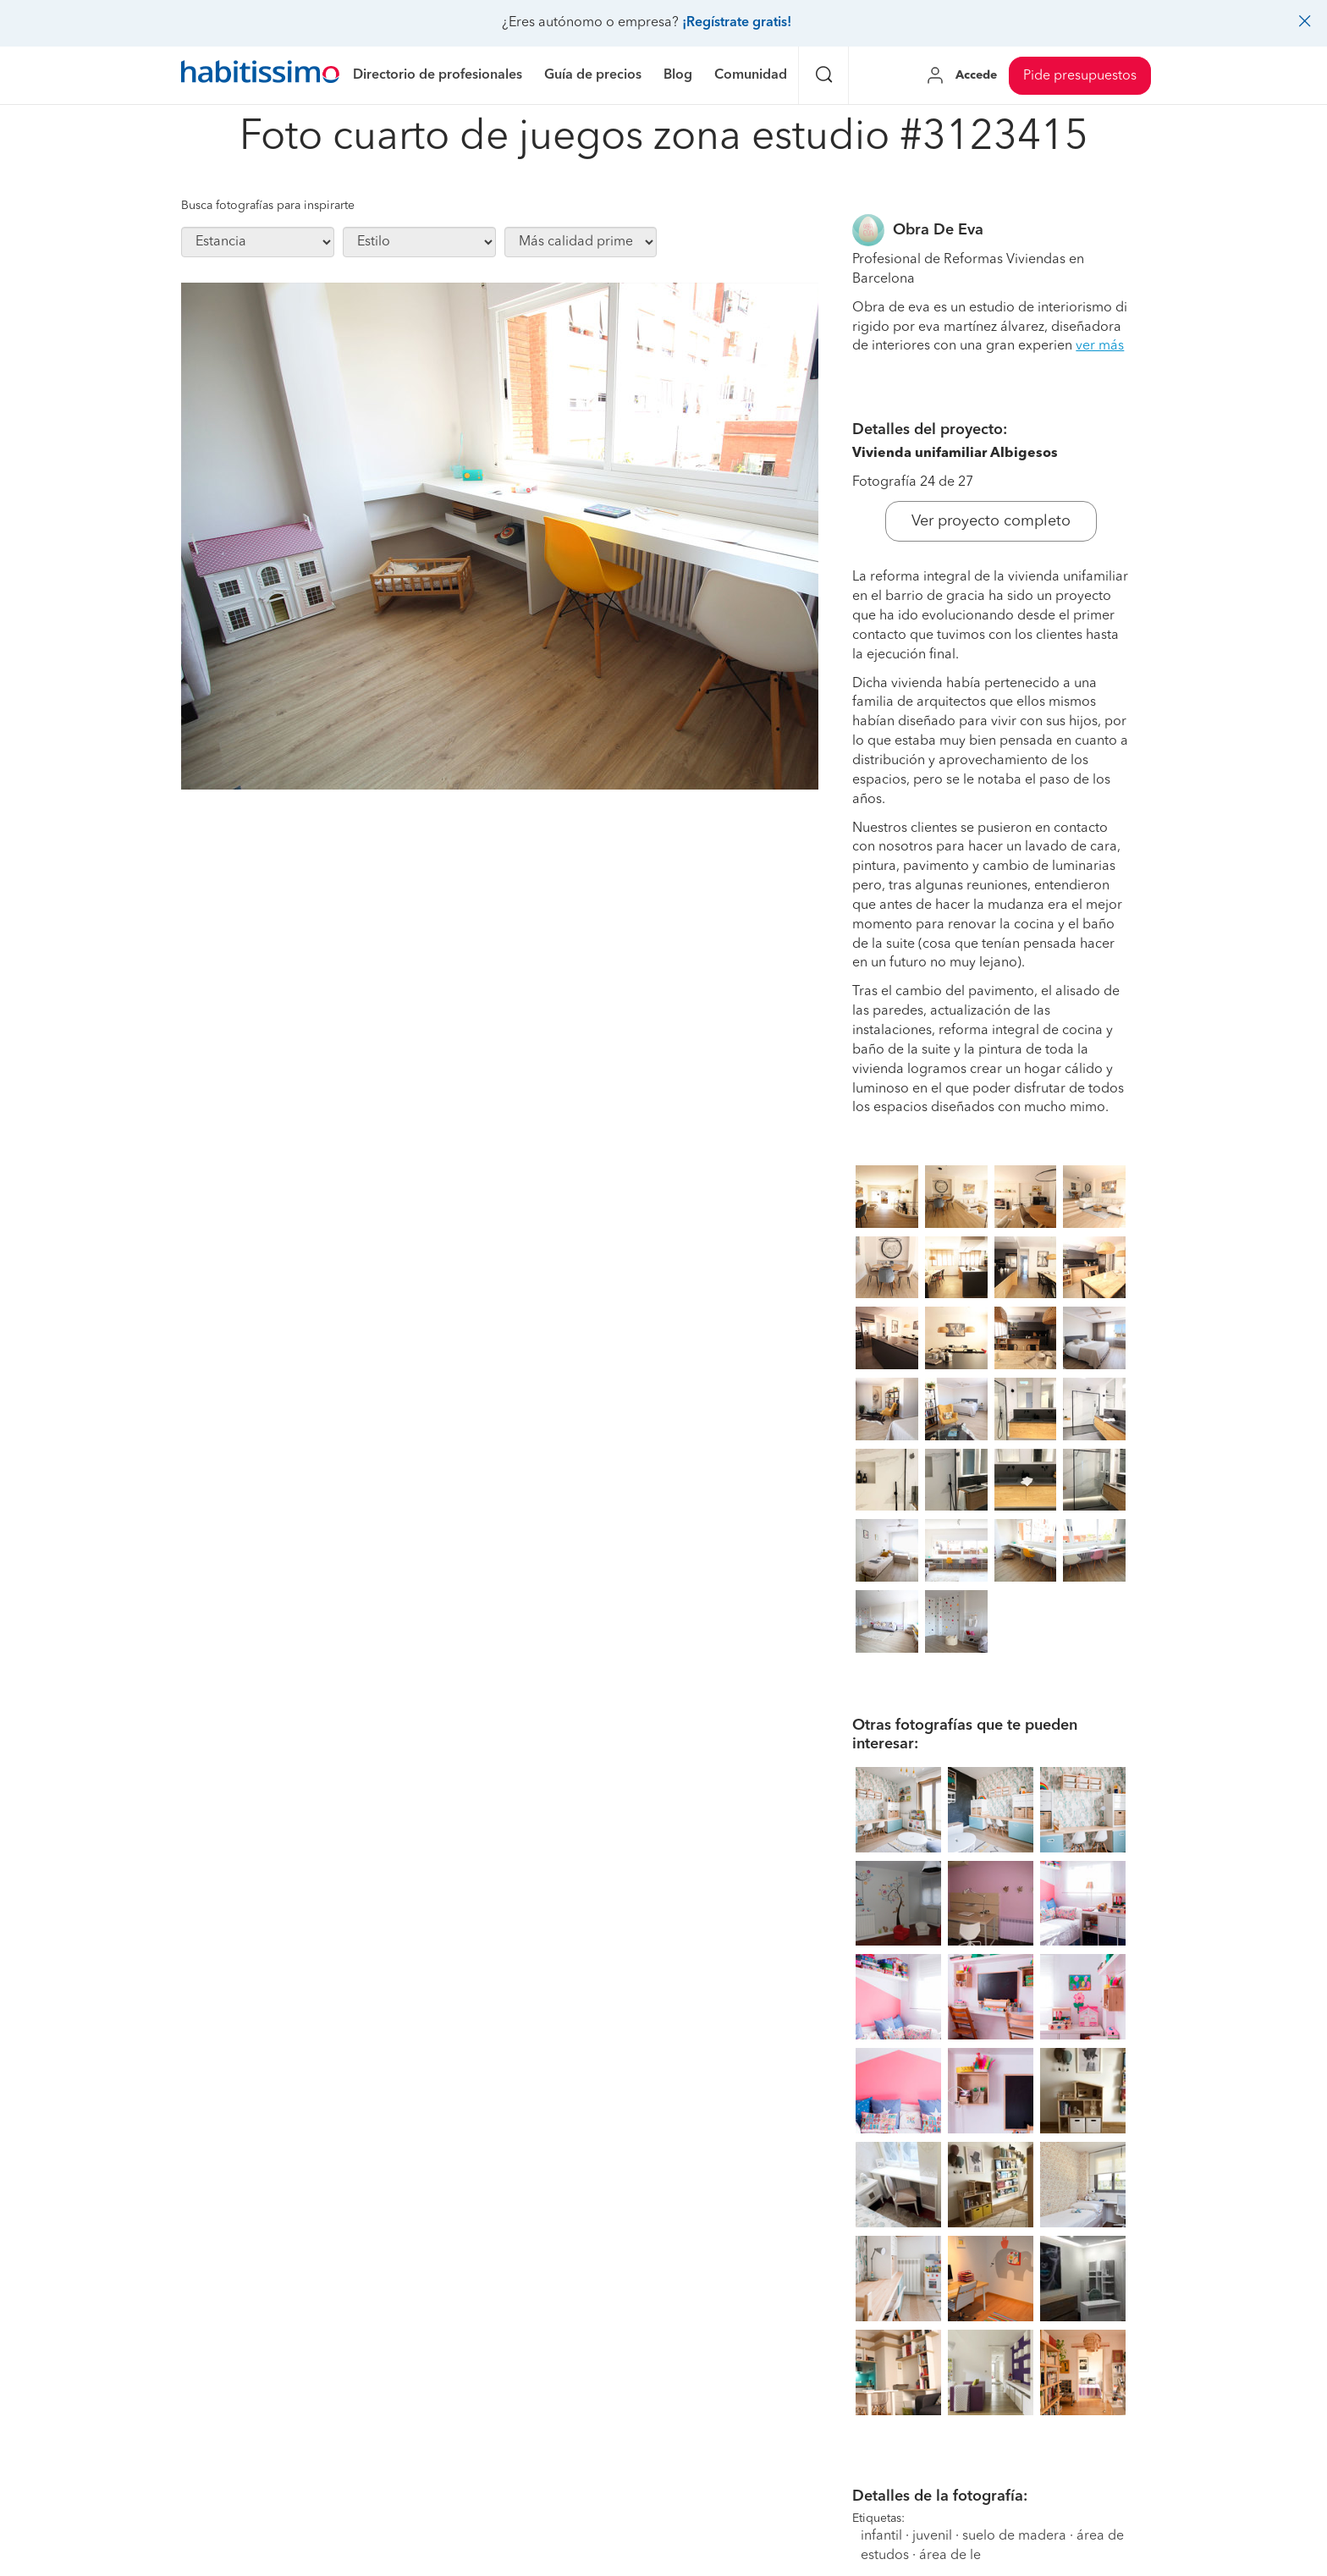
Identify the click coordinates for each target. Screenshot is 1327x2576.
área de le (950, 2555)
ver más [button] (1100, 346)
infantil (881, 2536)
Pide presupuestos (1080, 76)
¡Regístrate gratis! (736, 23)
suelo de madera (1014, 2536)
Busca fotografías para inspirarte (268, 206)
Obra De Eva (938, 230)
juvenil (932, 2536)
